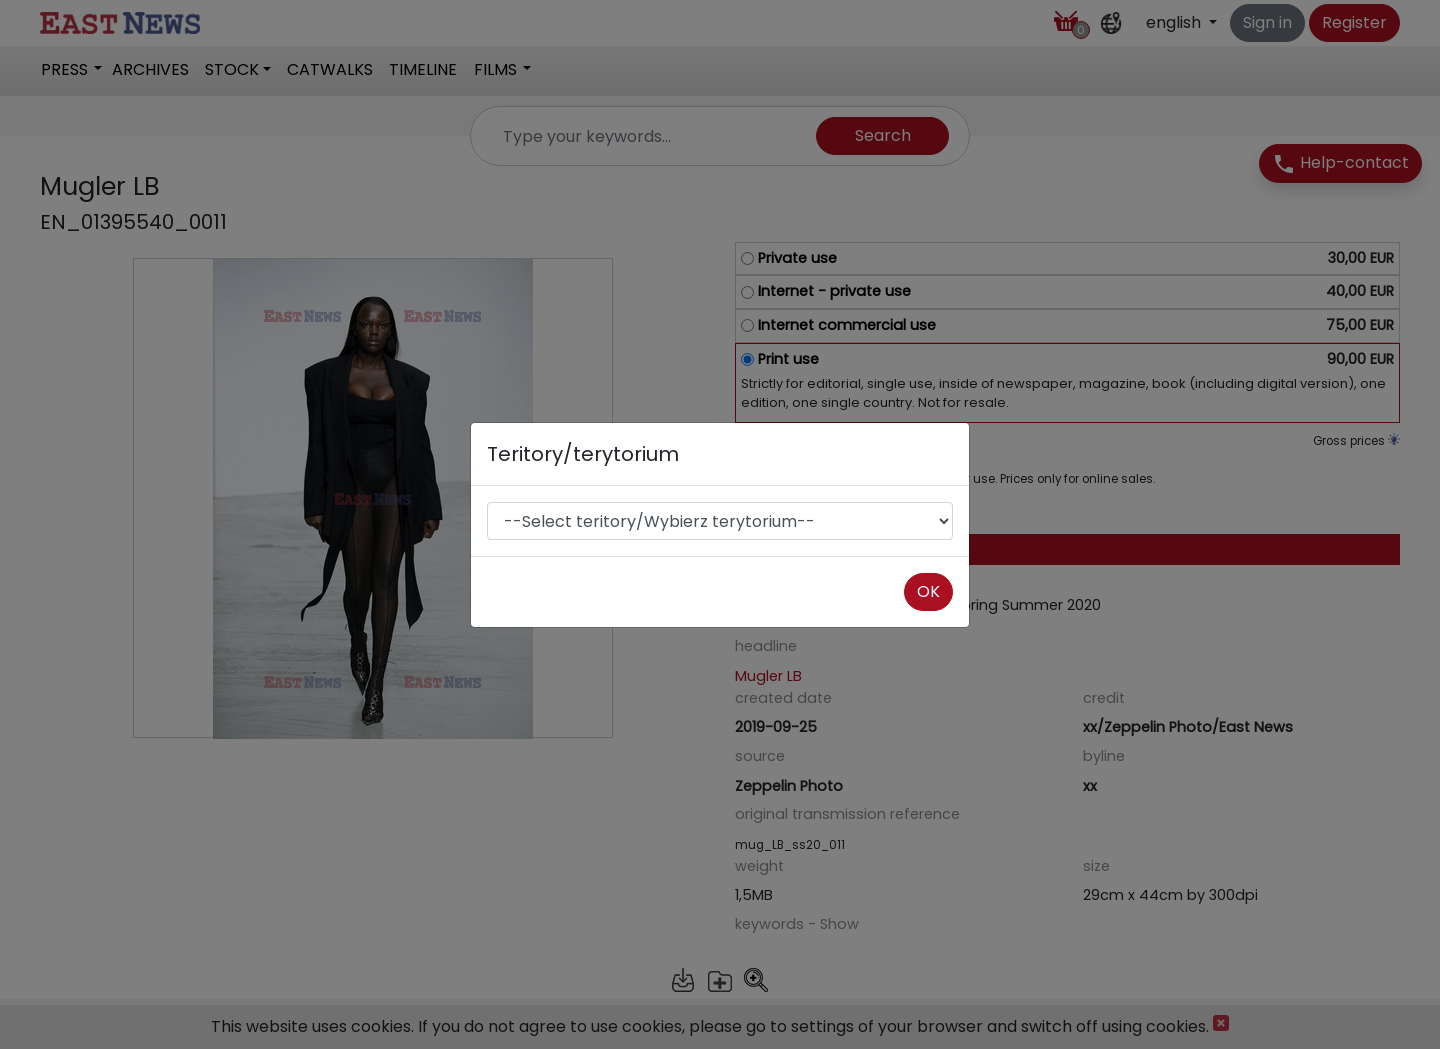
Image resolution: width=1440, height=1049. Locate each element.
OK (928, 591)
